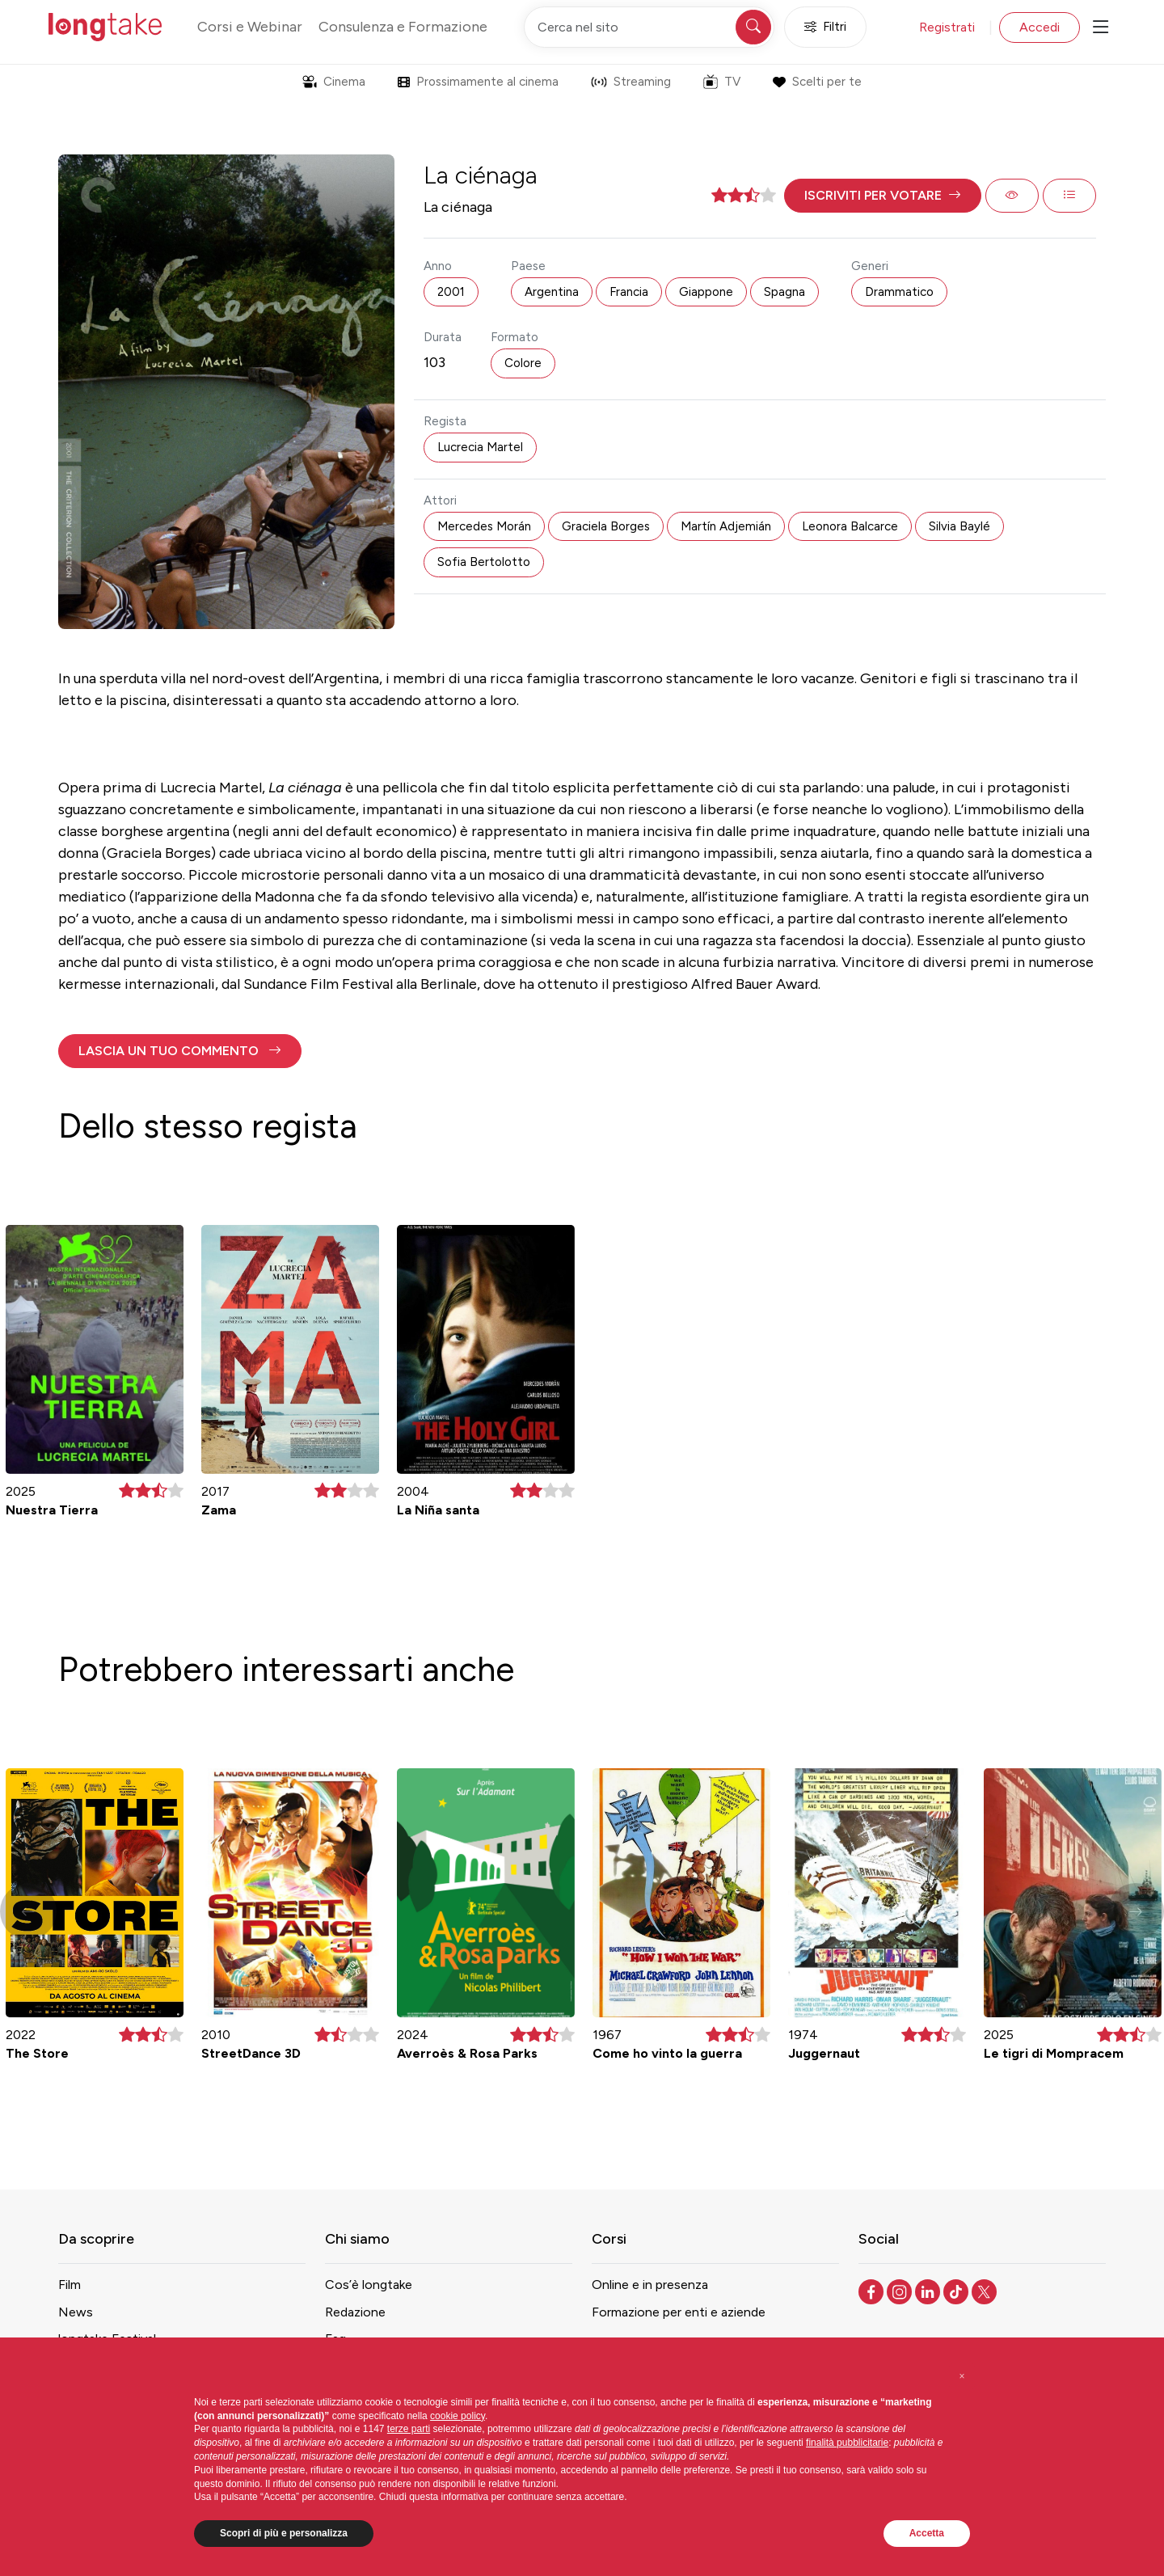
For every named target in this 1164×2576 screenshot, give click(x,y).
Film (69, 2284)
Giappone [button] (706, 292)
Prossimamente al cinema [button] (478, 81)
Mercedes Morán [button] (484, 526)
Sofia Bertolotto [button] (483, 562)
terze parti (408, 2429)
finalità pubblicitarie (847, 2442)
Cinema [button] (333, 81)
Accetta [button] (926, 2533)
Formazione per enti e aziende (678, 2312)
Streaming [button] (631, 81)
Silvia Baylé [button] (959, 526)
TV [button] (721, 81)
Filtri (825, 27)
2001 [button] (451, 292)
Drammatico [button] (899, 292)
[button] (882, 196)
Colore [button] (523, 363)
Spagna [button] (784, 292)
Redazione (355, 2312)
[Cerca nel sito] (649, 27)
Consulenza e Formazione (402, 27)
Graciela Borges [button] (606, 526)
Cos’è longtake (368, 2284)
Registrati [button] (947, 27)
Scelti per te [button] (817, 81)
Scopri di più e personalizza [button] (284, 2533)
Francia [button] (628, 292)
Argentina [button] (552, 292)
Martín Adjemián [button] (726, 526)
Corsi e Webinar (249, 27)
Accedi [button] (1039, 27)
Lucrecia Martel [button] (480, 447)
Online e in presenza (650, 2284)
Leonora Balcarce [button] (850, 526)
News (75, 2312)
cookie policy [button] (457, 2416)
